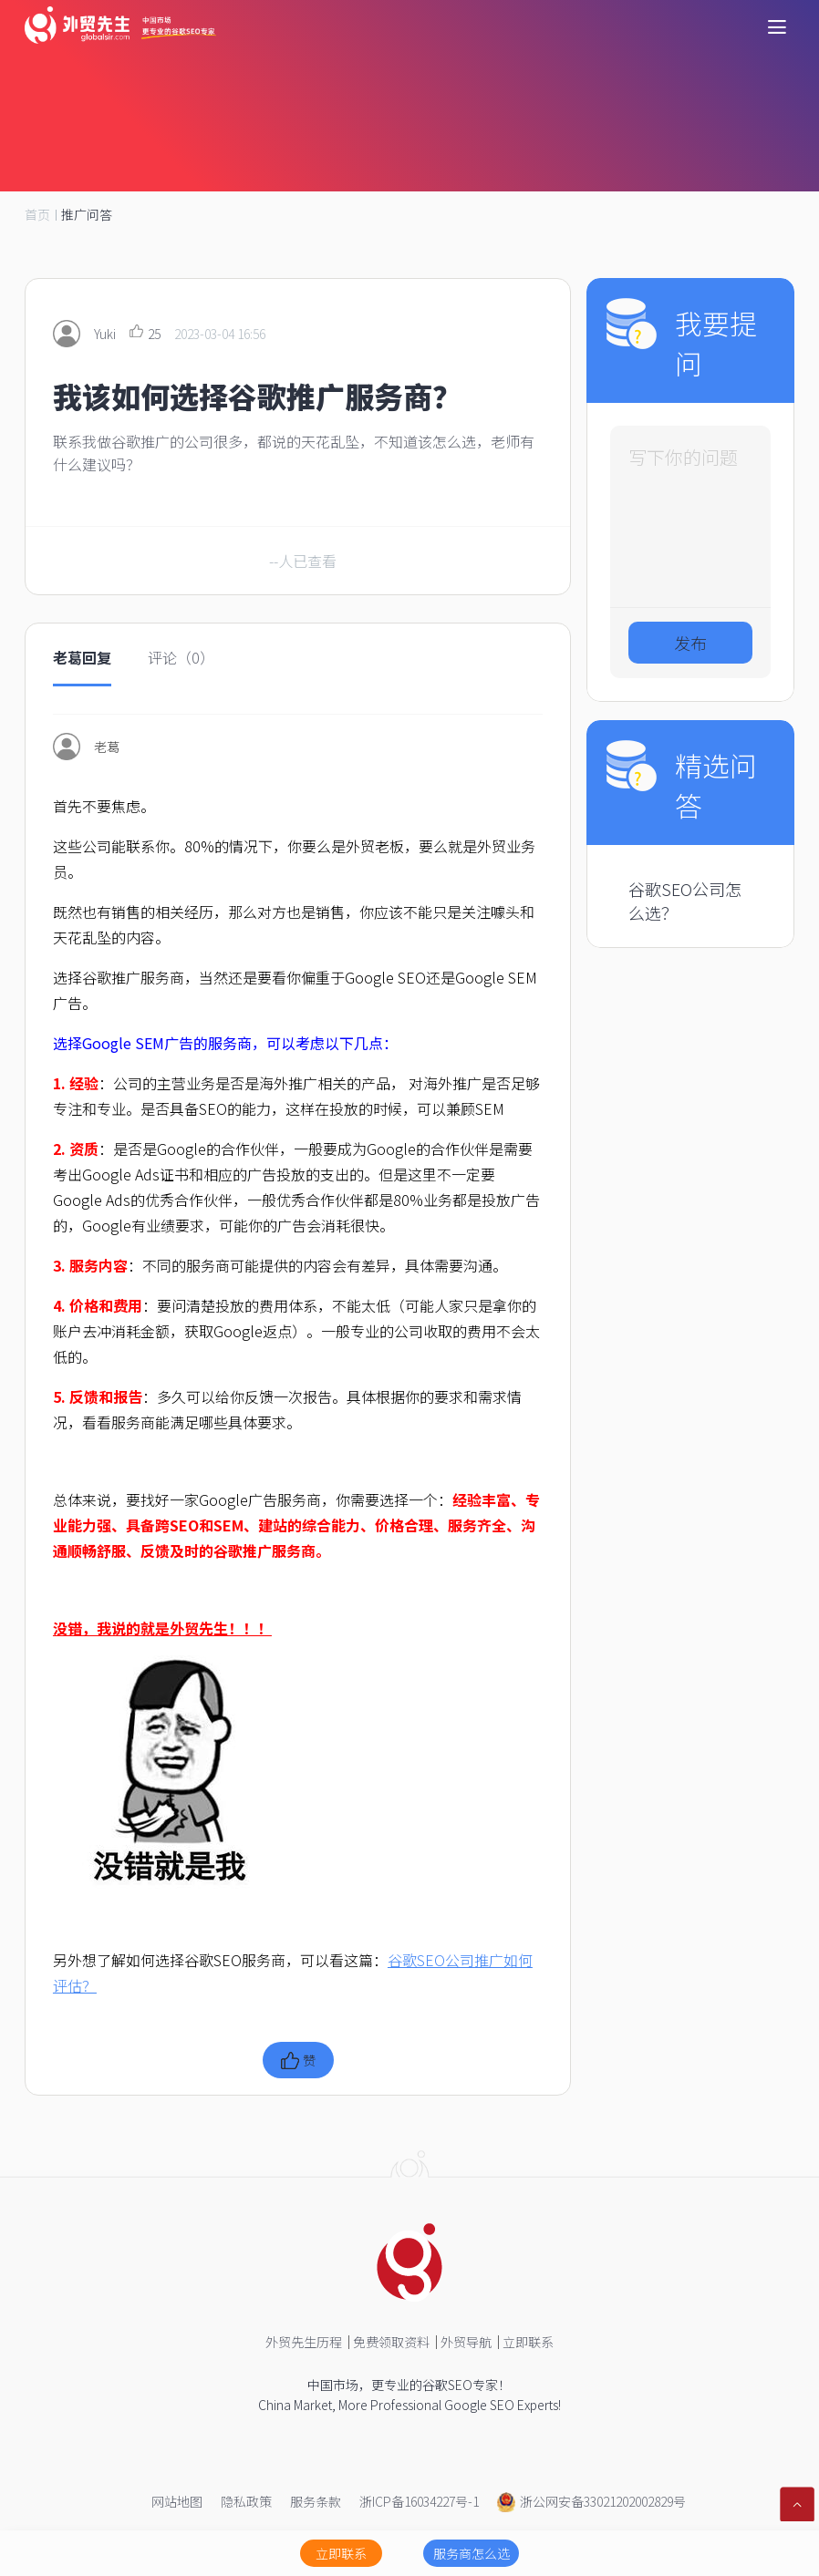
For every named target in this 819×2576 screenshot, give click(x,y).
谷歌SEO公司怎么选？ (684, 900)
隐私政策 (246, 2501)
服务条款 (315, 2501)
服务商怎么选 (471, 2553)
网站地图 (176, 2501)
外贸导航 (466, 2342)
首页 (37, 214)
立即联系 (528, 2342)
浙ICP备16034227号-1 (419, 2501)
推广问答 (86, 214)
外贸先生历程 (303, 2342)
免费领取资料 (391, 2342)
